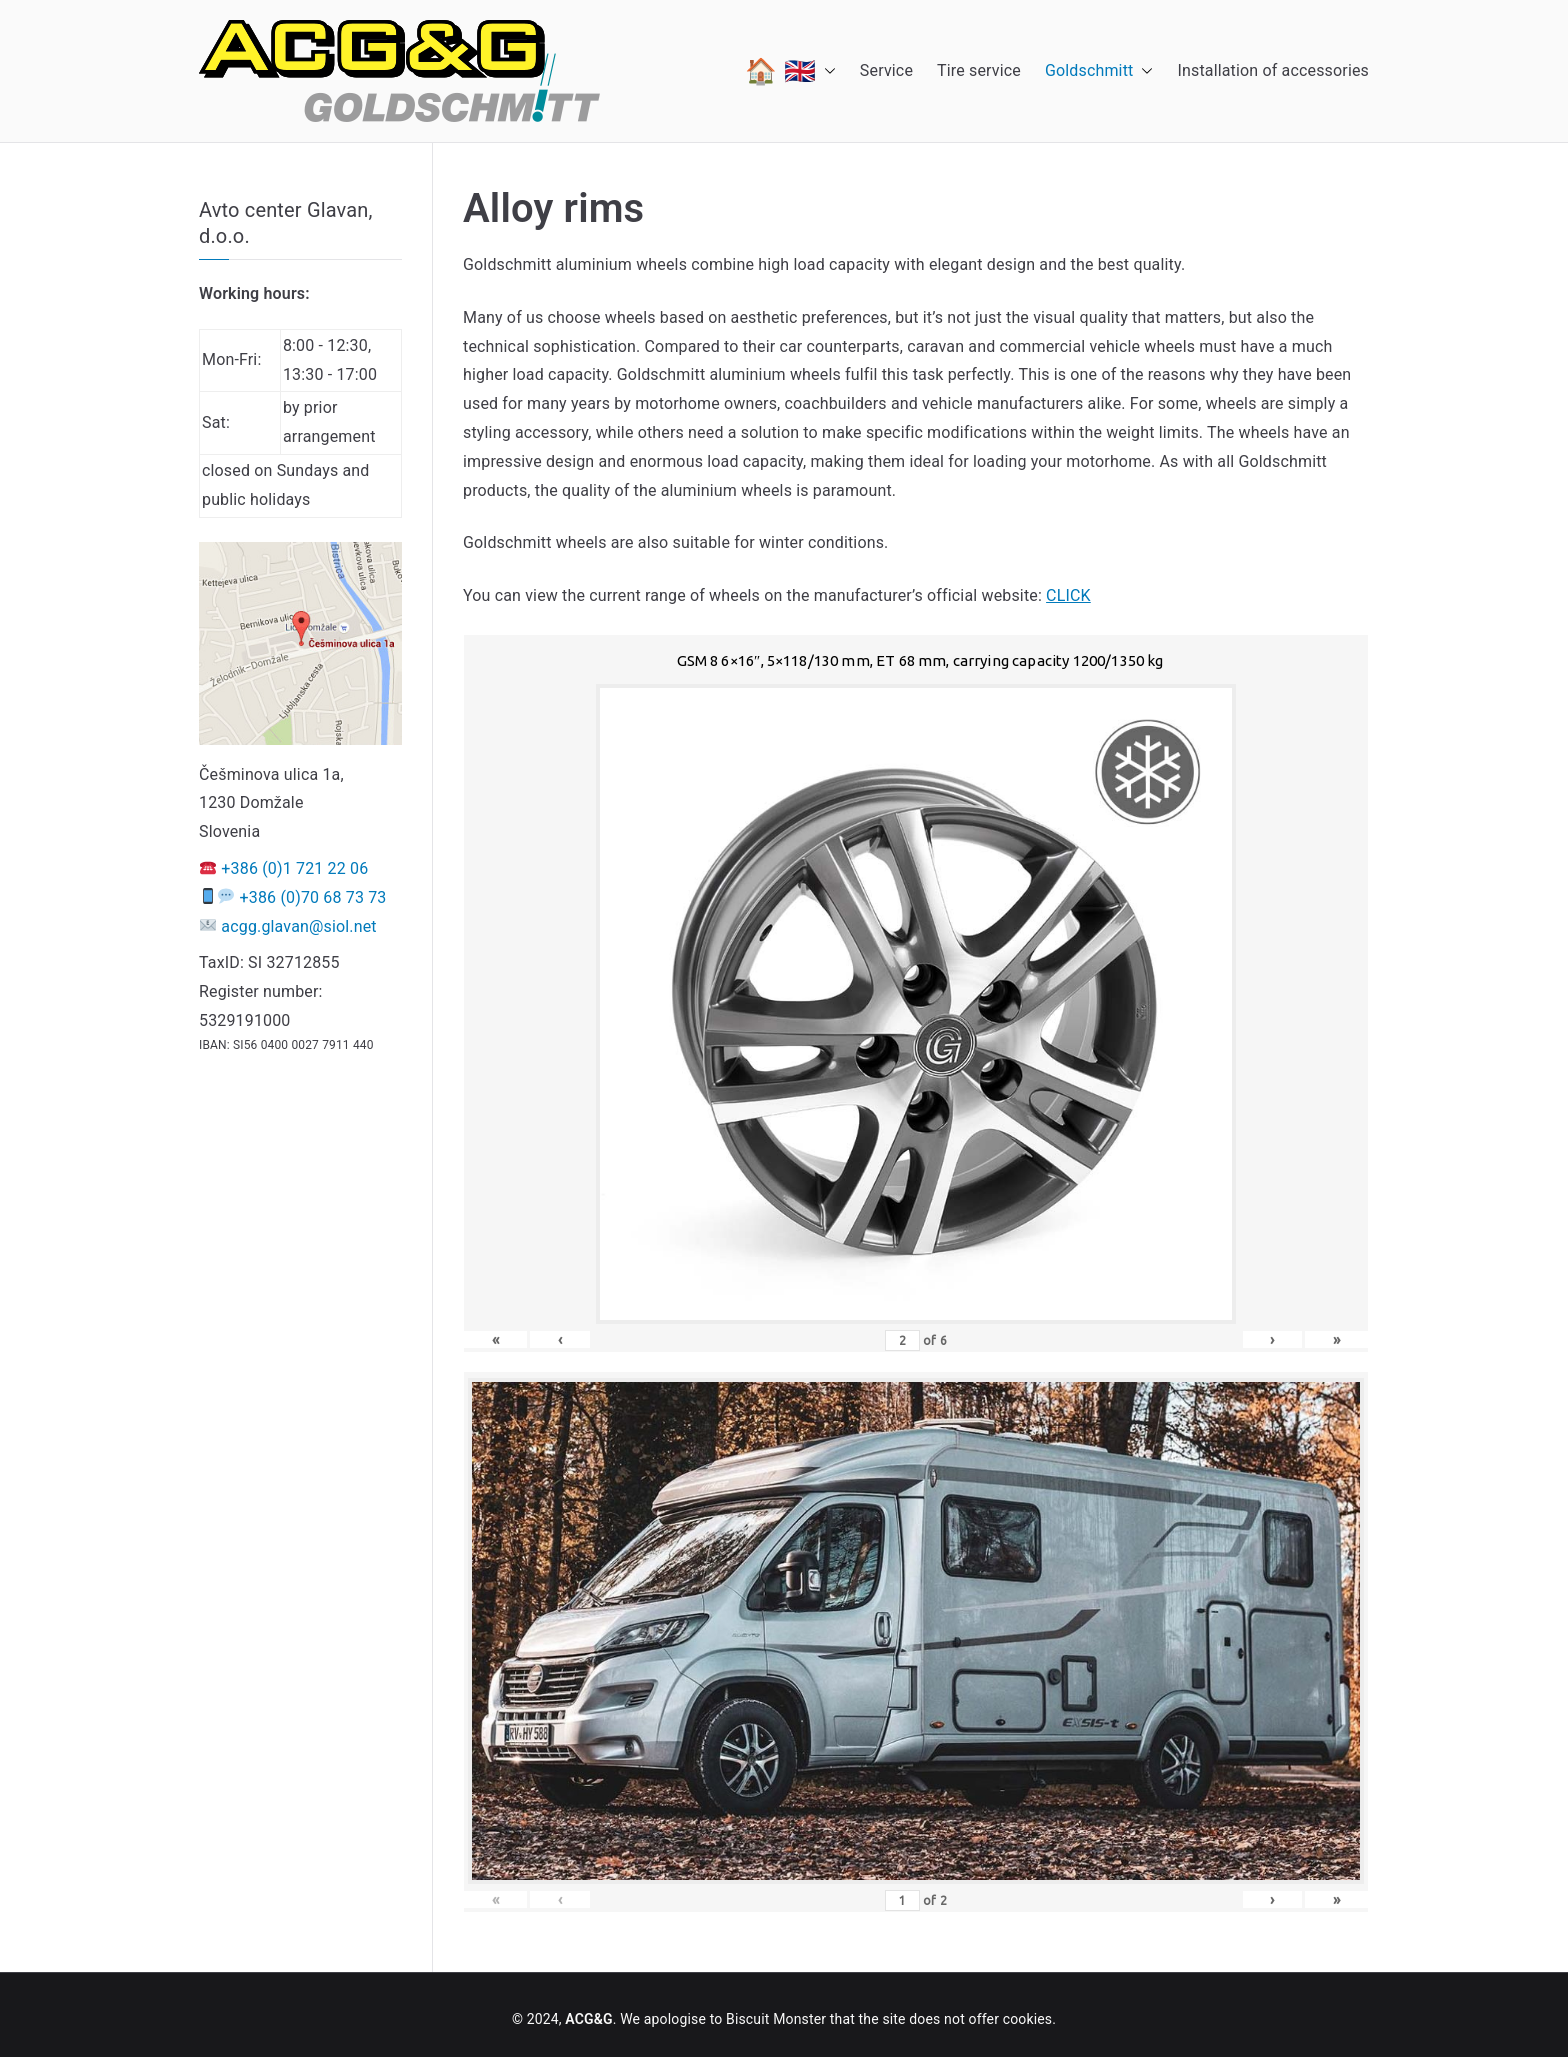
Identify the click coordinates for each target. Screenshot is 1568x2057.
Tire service (979, 70)
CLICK (1068, 595)
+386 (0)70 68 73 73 (313, 897)
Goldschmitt (1099, 71)
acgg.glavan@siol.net (298, 926)
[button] (826, 71)
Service (886, 70)
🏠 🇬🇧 (790, 71)
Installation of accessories (1273, 70)
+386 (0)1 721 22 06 (294, 868)
